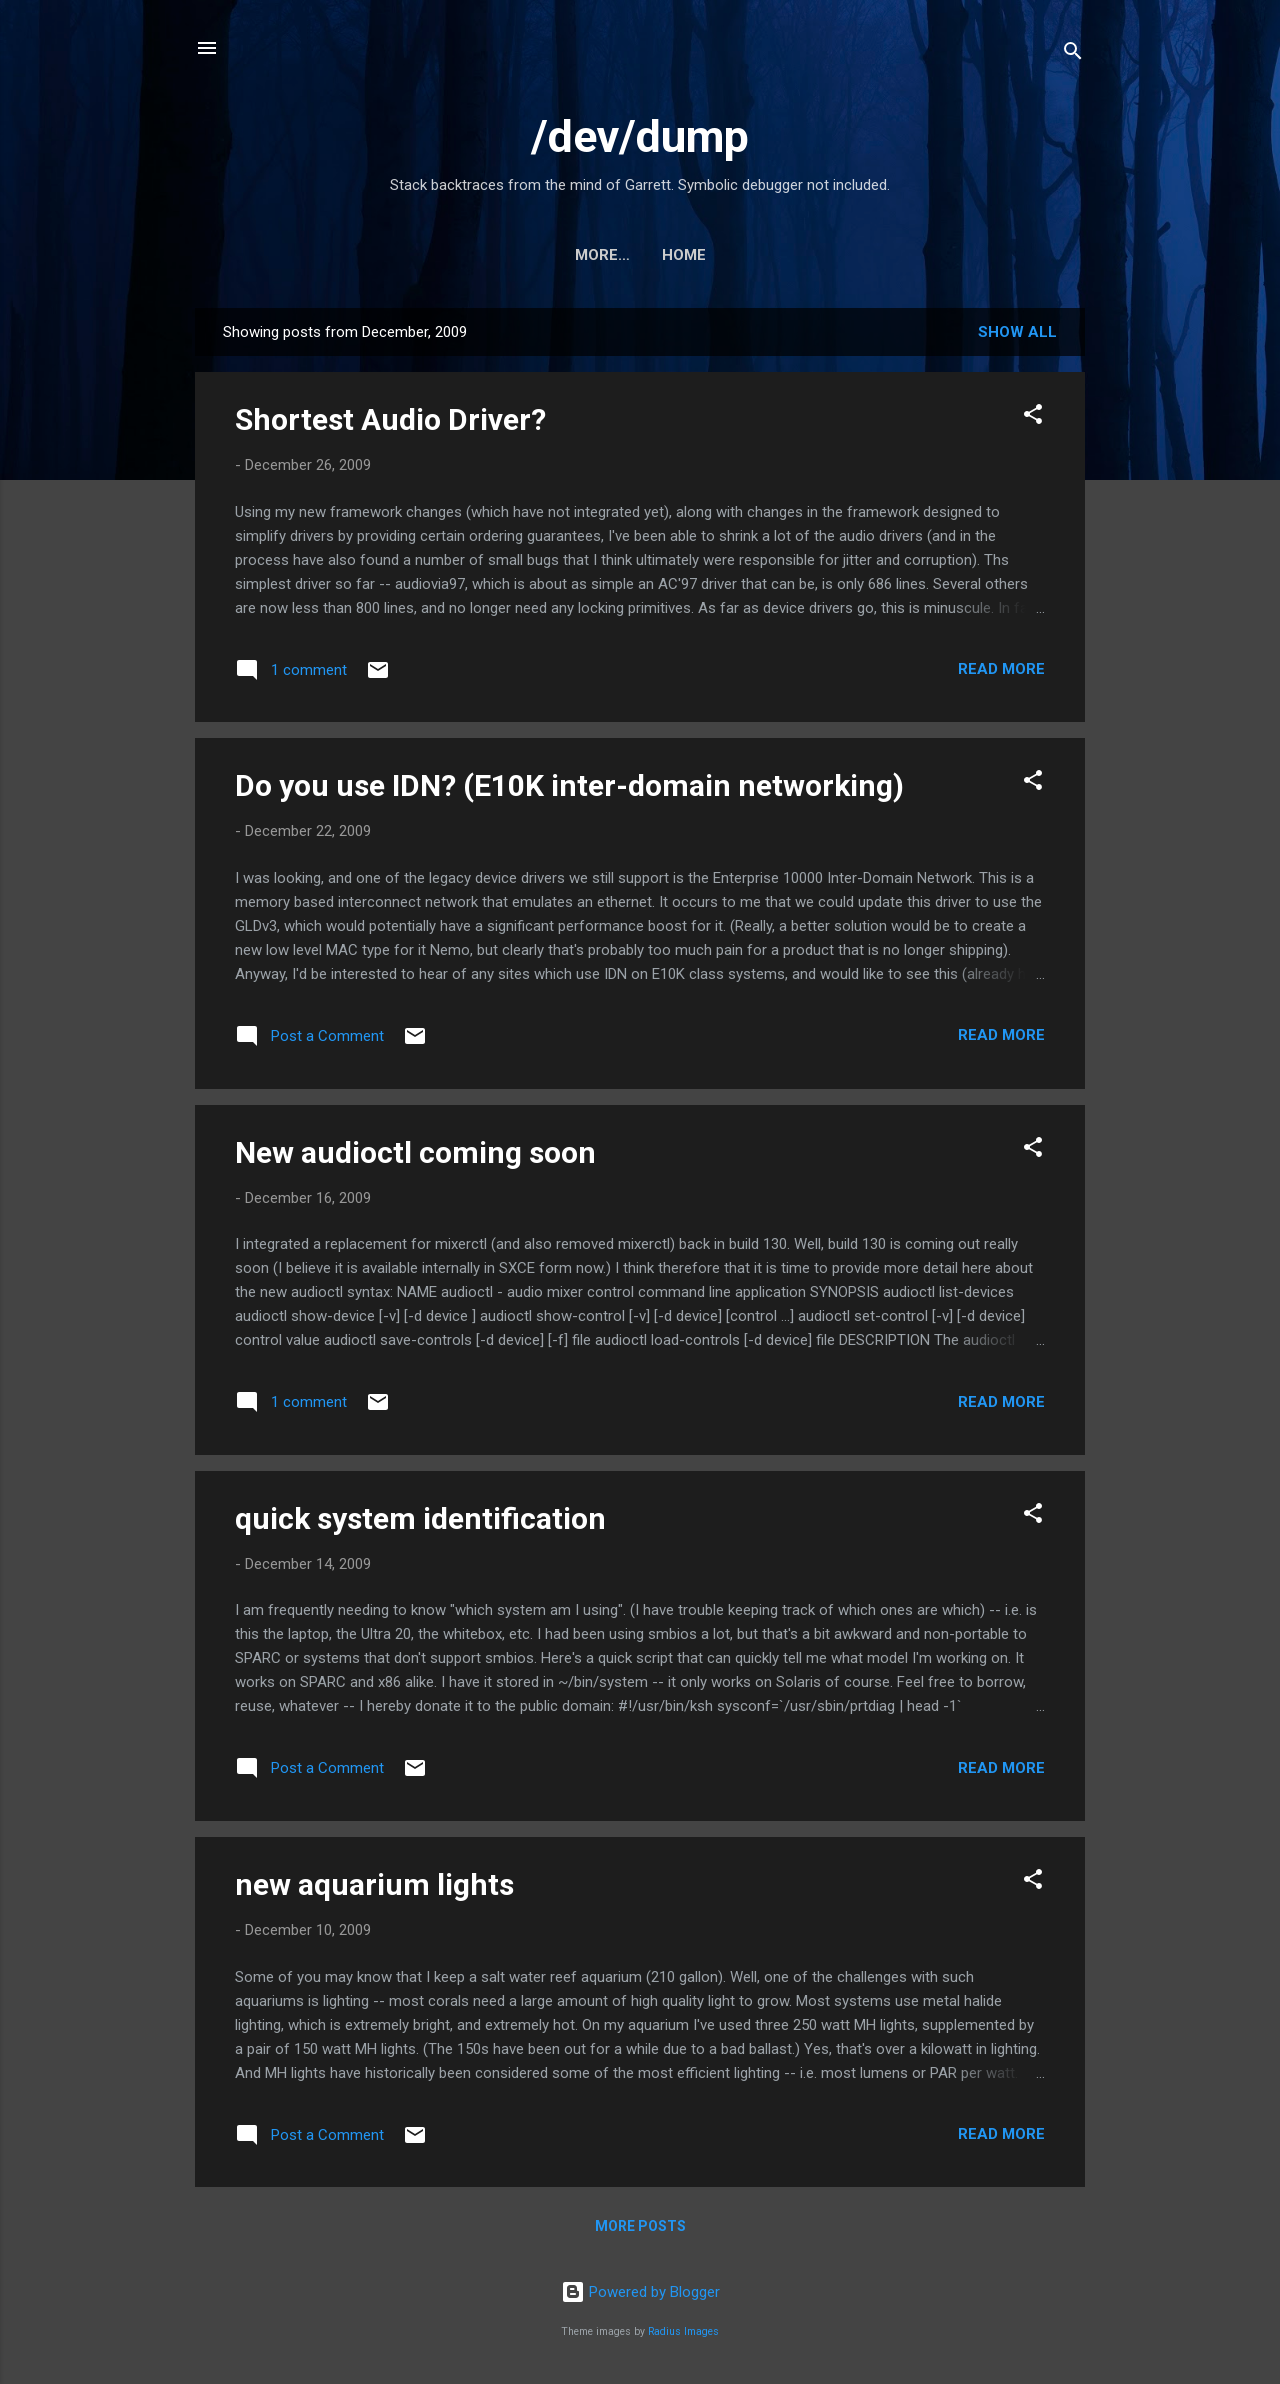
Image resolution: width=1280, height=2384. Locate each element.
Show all (1017, 332)
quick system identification (420, 1518)
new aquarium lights (374, 1884)
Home (640, 255)
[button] (1033, 417)
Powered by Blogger (640, 2292)
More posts (640, 2226)
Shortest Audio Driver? (390, 419)
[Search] (1073, 54)
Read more (1001, 669)
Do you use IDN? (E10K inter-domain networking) (569, 785)
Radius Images (683, 2331)
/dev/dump (640, 136)
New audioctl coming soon (415, 1152)
